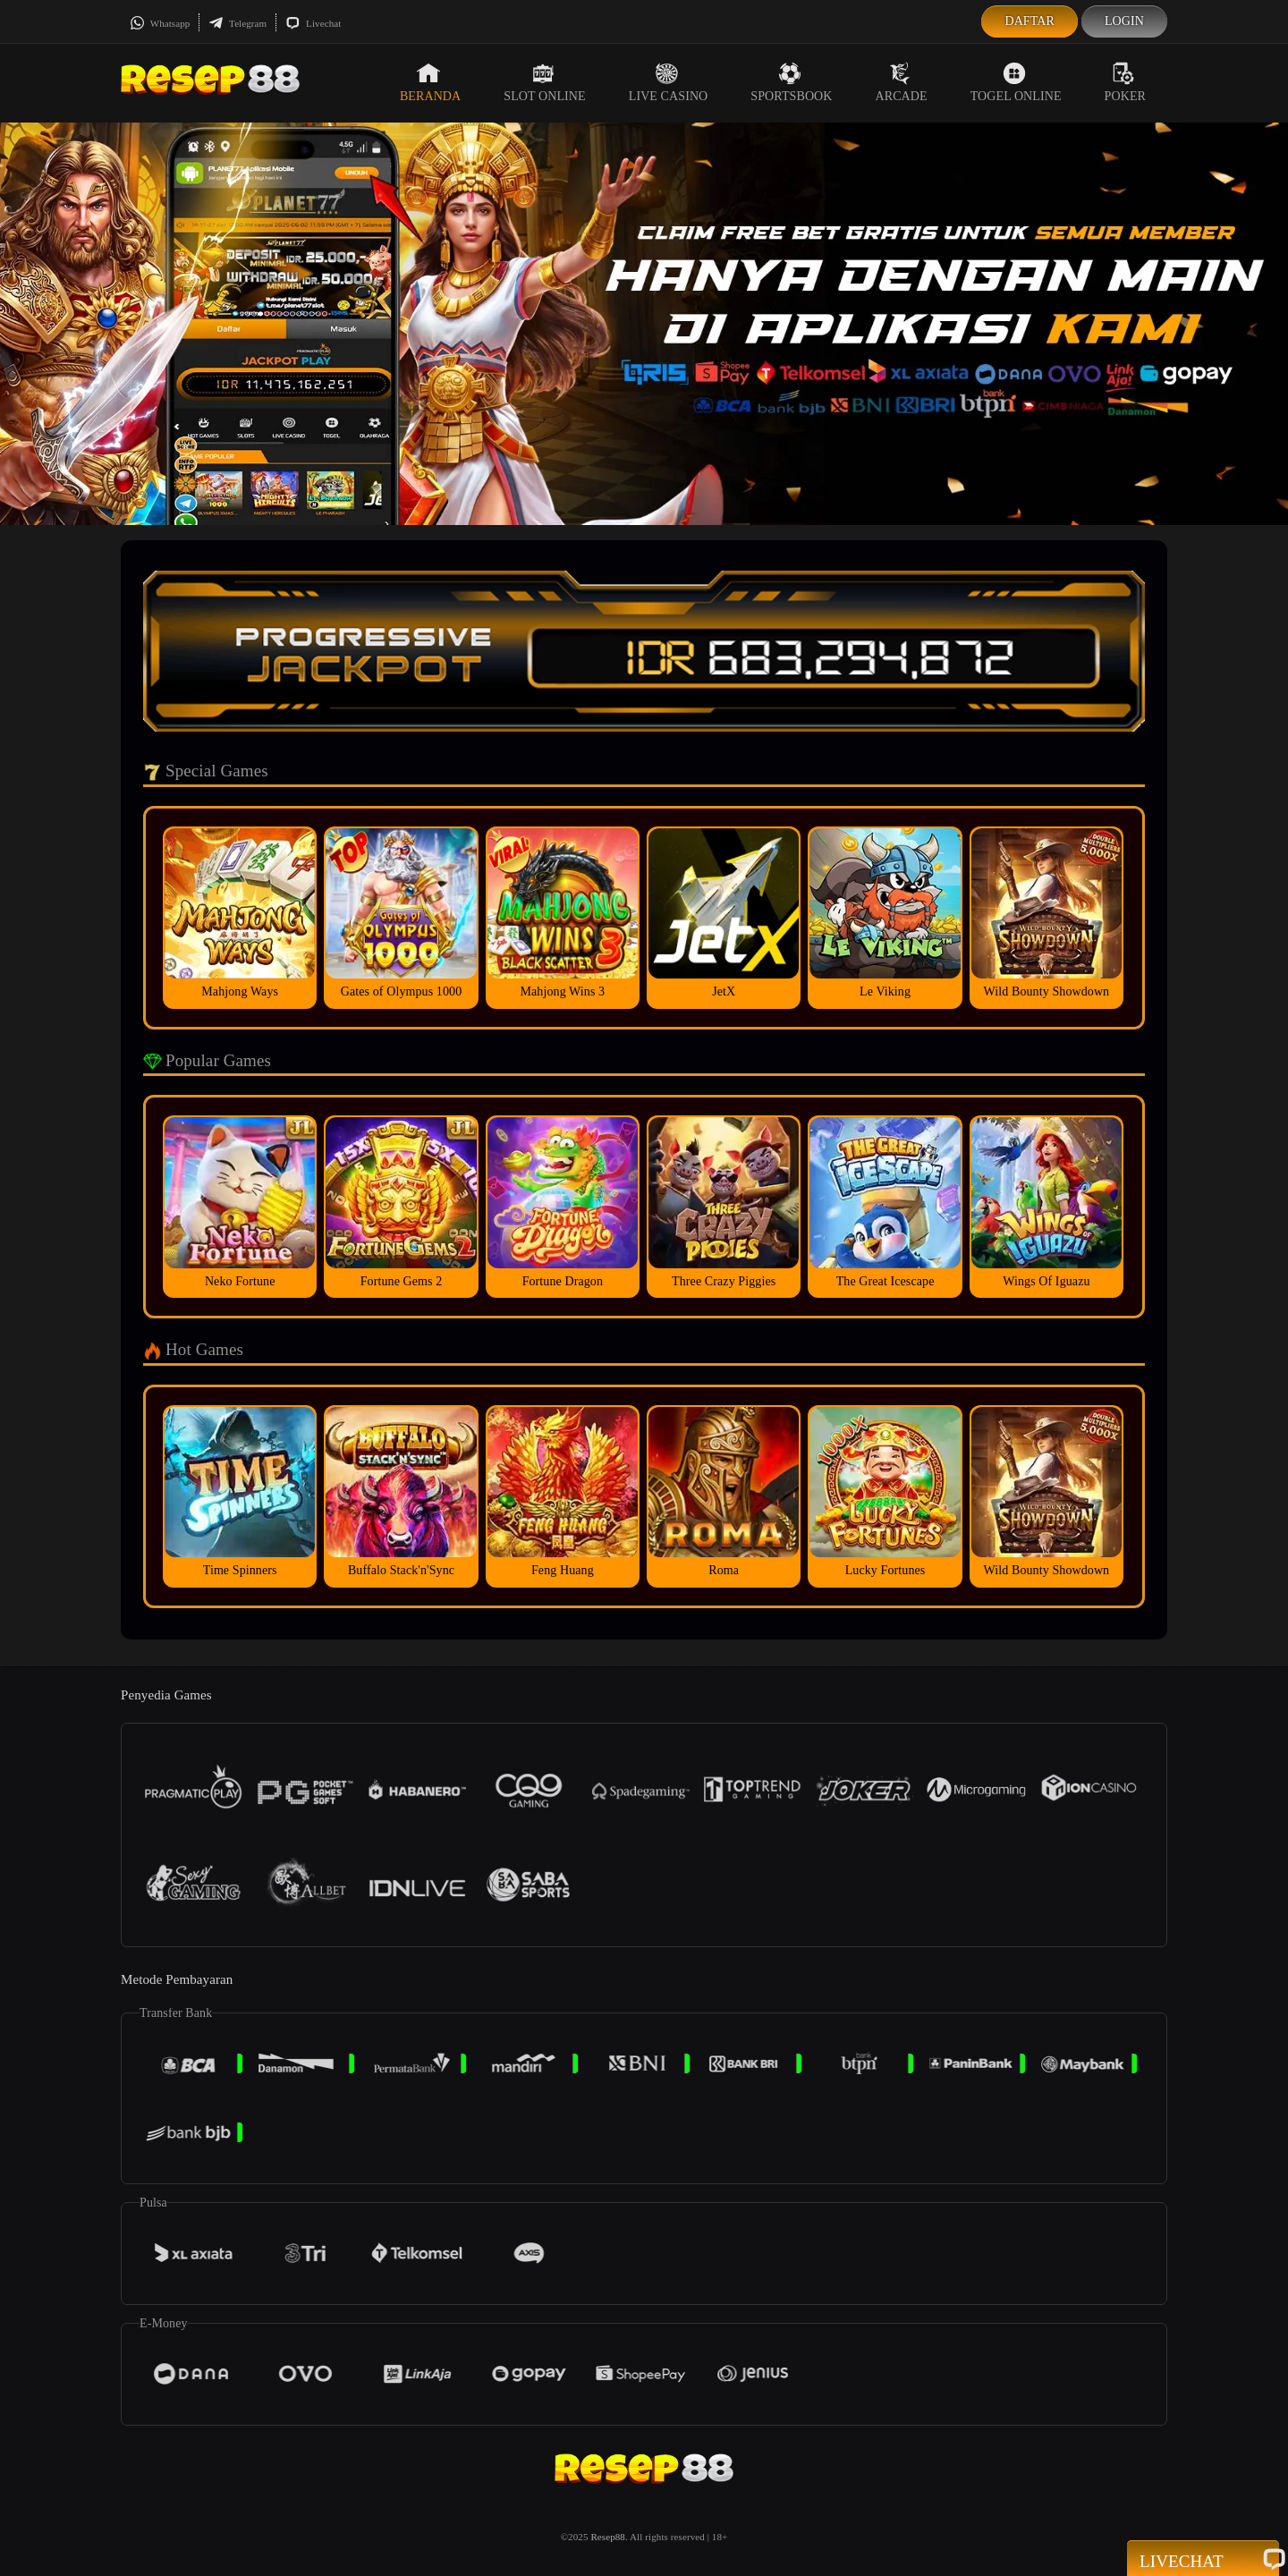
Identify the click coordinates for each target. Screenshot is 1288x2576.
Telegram (237, 23)
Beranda (430, 82)
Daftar (1029, 21)
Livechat (313, 23)
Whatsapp (160, 23)
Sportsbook (791, 82)
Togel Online (1016, 82)
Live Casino (668, 82)
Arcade (902, 82)
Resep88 (607, 2536)
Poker (1125, 82)
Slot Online (544, 82)
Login (1124, 21)
